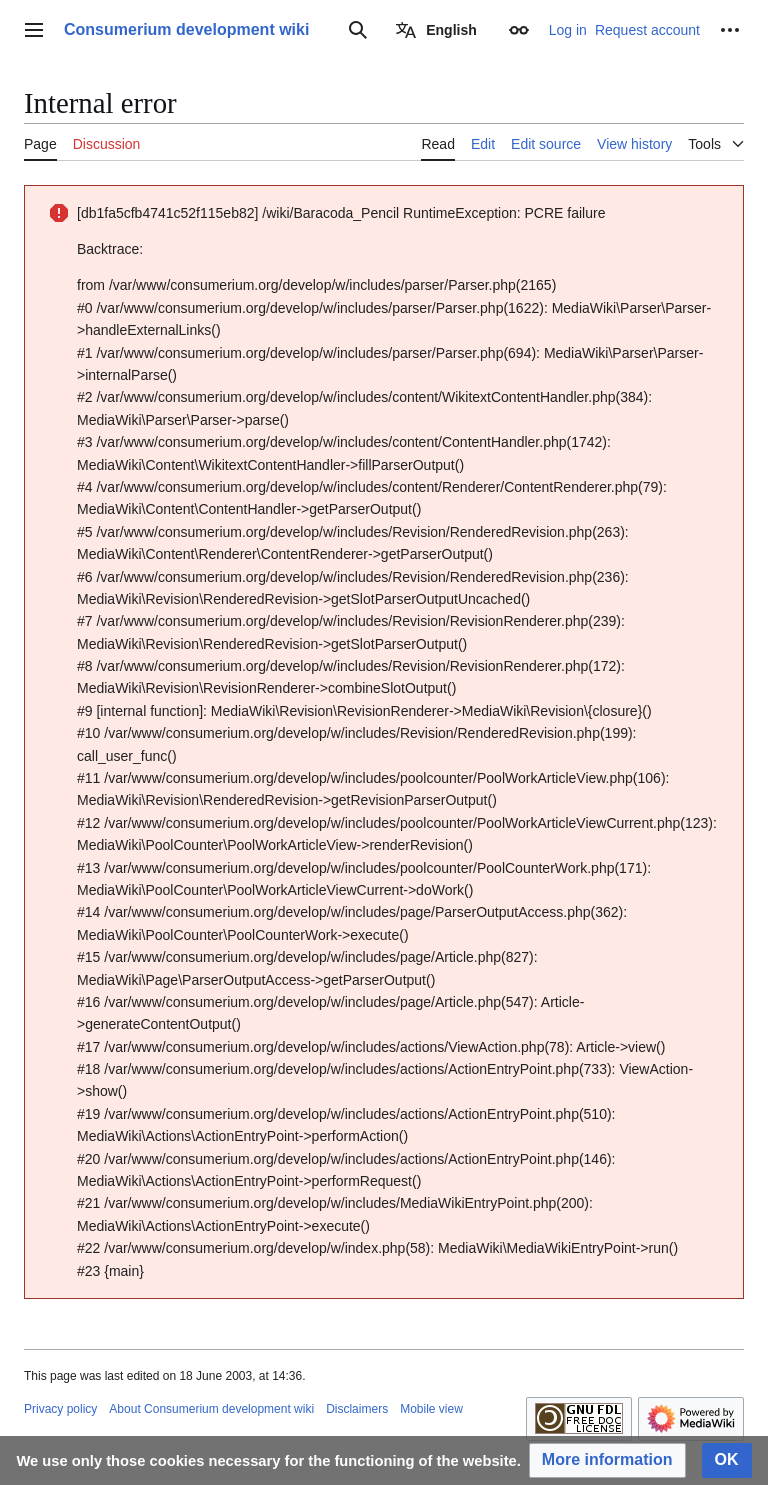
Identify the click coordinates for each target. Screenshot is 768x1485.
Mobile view (431, 1409)
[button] (607, 1460)
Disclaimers (357, 1409)
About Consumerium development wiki (211, 1409)
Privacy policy (60, 1409)
